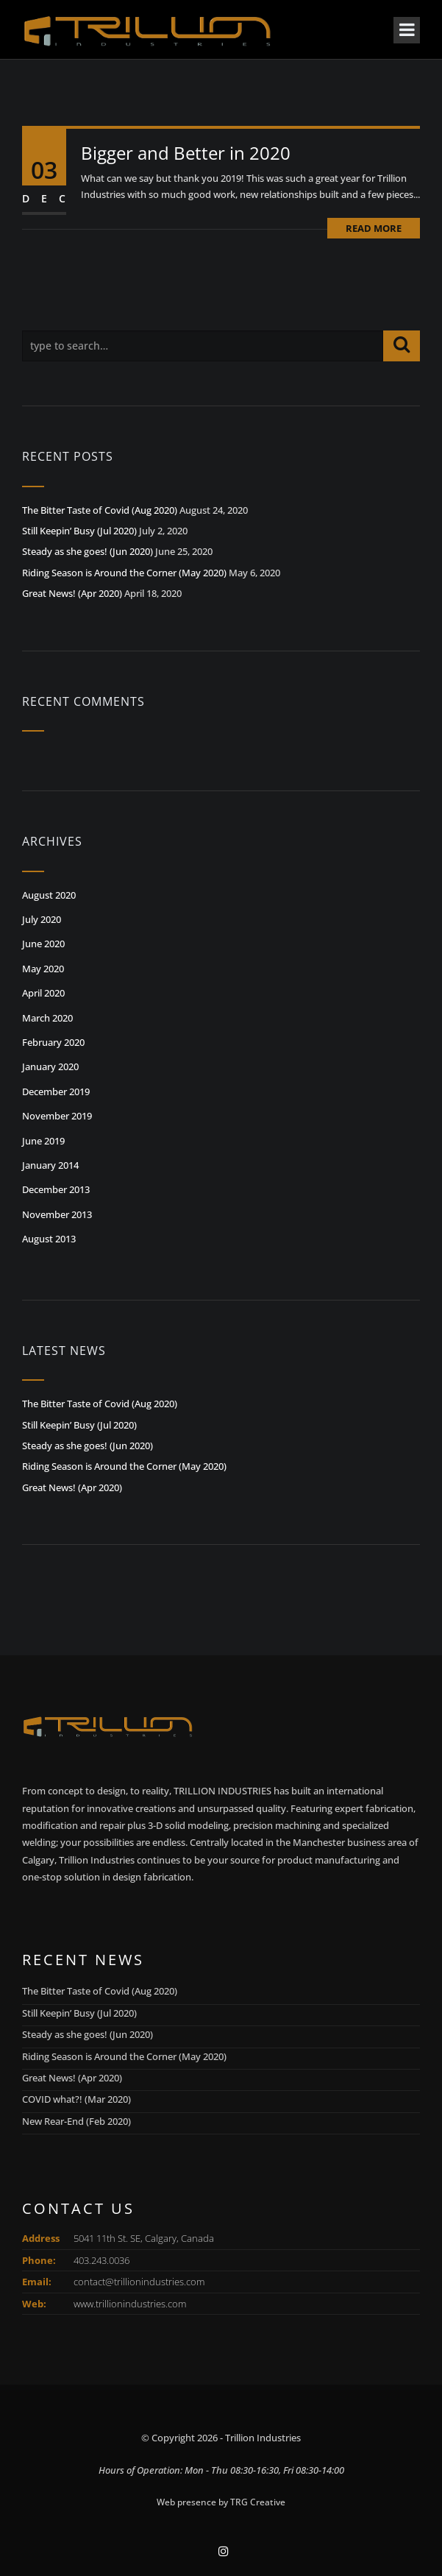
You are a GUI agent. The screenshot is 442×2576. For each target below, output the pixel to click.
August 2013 (49, 1238)
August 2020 (49, 895)
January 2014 (50, 1165)
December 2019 (56, 1091)
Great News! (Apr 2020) (72, 593)
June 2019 (43, 1140)
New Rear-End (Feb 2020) (76, 2121)
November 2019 (57, 1115)
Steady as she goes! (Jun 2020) (87, 551)
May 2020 (43, 968)
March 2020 (47, 1018)
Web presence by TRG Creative (221, 2502)
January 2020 (50, 1066)
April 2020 (43, 992)
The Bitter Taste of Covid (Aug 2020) (99, 510)
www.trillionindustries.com (130, 2303)
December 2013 (56, 1189)
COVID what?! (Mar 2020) (76, 2099)
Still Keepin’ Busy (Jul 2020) (79, 530)
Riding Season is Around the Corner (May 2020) (124, 572)
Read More (374, 228)
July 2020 (41, 919)
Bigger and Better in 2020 (185, 153)
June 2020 (43, 943)
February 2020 (53, 1042)
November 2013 (57, 1214)
